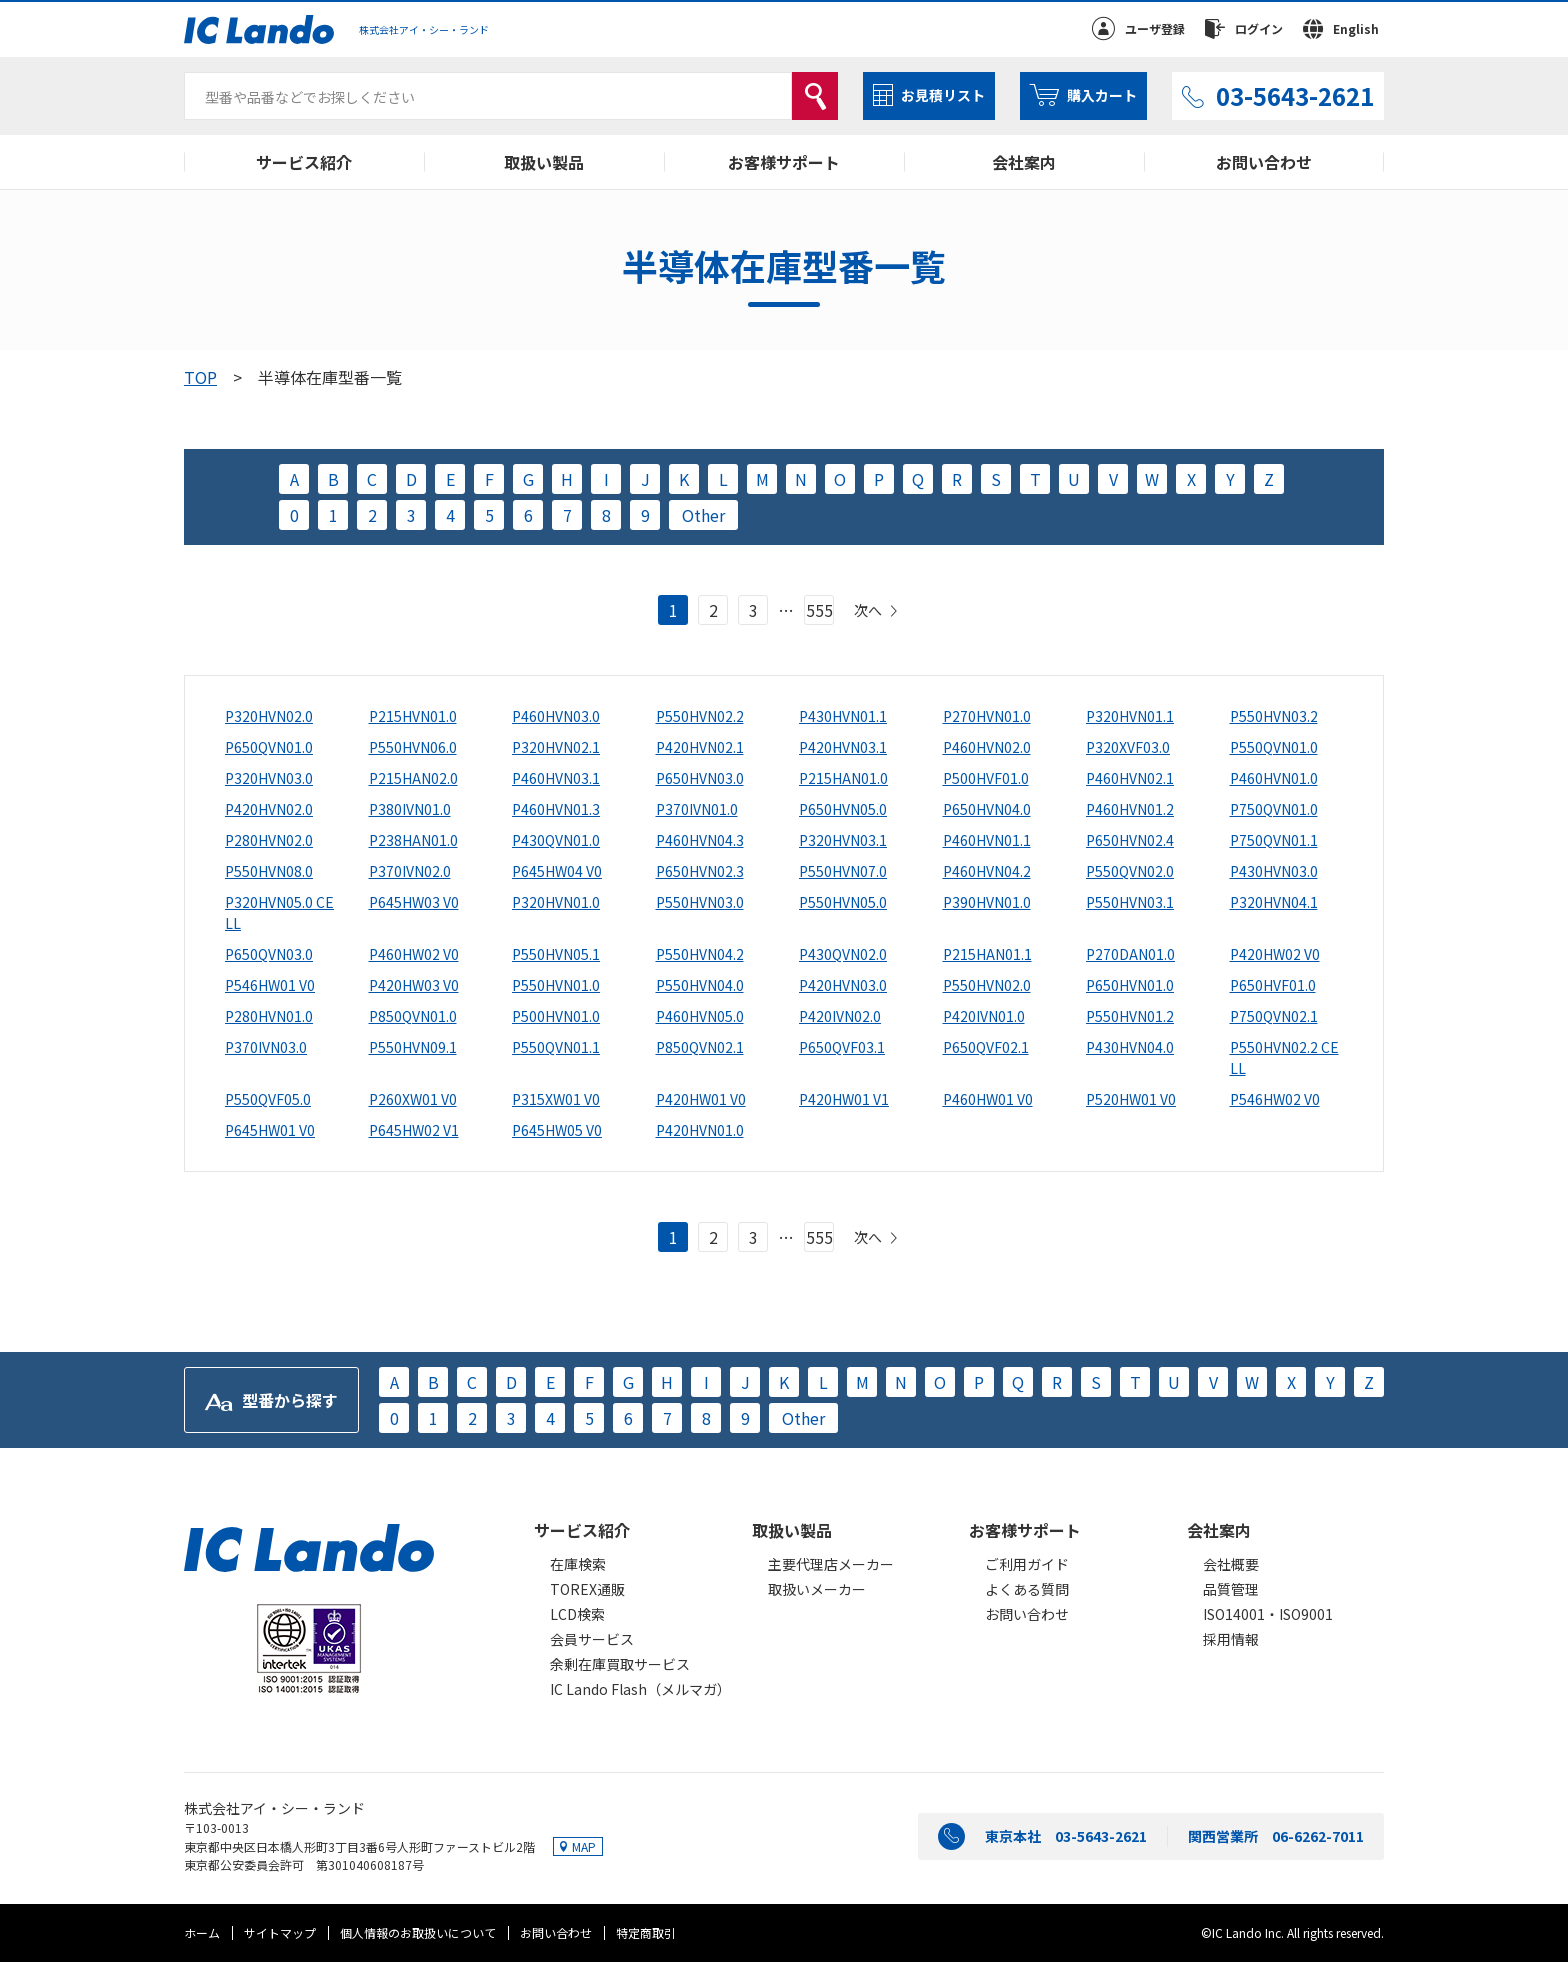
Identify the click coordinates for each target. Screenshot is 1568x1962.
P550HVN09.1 (413, 1047)
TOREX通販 (587, 1589)
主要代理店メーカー (831, 1564)
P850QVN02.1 (700, 1047)
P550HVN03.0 (700, 902)
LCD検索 (577, 1614)
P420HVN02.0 (269, 809)
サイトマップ (280, 1932)
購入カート (1102, 95)
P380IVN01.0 (410, 809)
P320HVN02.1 (556, 747)
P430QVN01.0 (556, 840)
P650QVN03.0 (269, 954)
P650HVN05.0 (843, 809)
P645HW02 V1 (414, 1130)
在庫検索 (578, 1564)
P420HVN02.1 (700, 747)
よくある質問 (1027, 1589)
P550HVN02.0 (987, 985)
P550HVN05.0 (843, 902)
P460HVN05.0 (700, 1016)
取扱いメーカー (817, 1589)
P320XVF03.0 (1128, 747)
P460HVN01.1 (987, 840)
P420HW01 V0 (701, 1099)
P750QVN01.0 (1274, 809)
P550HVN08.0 (269, 871)
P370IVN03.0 (266, 1047)
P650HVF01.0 (1273, 985)
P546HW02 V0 (1275, 1099)
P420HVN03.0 (843, 985)
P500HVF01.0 (986, 778)
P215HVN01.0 (413, 716)
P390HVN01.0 (987, 902)
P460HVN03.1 (556, 778)
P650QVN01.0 (269, 747)
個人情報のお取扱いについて (418, 1932)
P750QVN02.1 (1274, 1016)
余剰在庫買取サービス (620, 1664)
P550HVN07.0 (843, 871)
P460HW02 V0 (414, 954)
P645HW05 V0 (557, 1130)
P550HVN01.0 (556, 985)
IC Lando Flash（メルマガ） (640, 1689)
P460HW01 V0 (988, 1099)
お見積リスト (943, 95)
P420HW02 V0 (1275, 954)
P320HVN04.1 (1274, 902)
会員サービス (592, 1639)
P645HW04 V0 (557, 871)
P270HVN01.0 (987, 716)
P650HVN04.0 (987, 809)
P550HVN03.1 (1130, 902)
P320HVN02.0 (269, 716)
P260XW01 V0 (413, 1099)
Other (703, 515)
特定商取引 (646, 1932)
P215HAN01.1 (987, 954)
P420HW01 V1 (844, 1099)
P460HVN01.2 (1130, 809)
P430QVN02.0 (843, 954)
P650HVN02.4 (1130, 840)
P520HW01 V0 (1131, 1099)
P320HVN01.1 (1130, 716)
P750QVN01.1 (1274, 840)
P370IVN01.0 (697, 809)
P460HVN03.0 (556, 716)
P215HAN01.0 (843, 778)
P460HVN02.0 (987, 747)
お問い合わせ (1264, 162)
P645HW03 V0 (414, 902)
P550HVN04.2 (700, 954)
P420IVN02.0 (840, 1016)
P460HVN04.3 (700, 840)
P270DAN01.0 (1130, 954)
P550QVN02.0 (1130, 871)
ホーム (202, 1932)
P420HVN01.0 (700, 1130)
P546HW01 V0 (270, 985)
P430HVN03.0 (1274, 871)
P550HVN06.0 (413, 747)
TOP (200, 377)
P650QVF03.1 (842, 1047)
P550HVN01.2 (1130, 1016)
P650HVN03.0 (700, 778)
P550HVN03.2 (1274, 716)
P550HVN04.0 (700, 985)
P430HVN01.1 (843, 716)
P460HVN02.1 (1130, 778)
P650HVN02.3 (700, 871)
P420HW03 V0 (414, 985)
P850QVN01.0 (413, 1016)
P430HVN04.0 (1130, 1047)
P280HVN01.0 (269, 1016)
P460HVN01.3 (556, 809)
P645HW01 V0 (270, 1130)
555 (819, 610)
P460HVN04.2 (987, 871)
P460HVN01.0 (1274, 778)
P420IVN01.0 (984, 1016)
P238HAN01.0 (413, 840)
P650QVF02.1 (986, 1047)
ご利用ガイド (1027, 1564)
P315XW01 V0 (556, 1099)
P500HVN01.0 (556, 1016)
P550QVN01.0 (1274, 747)
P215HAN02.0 (413, 778)
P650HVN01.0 (1130, 985)
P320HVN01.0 (556, 902)
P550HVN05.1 (556, 954)
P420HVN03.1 (843, 747)
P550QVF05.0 (268, 1099)
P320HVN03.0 (269, 778)
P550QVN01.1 (556, 1047)
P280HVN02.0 (269, 840)
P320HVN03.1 (843, 840)
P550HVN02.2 (700, 716)
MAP (584, 1846)
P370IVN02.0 (410, 871)
